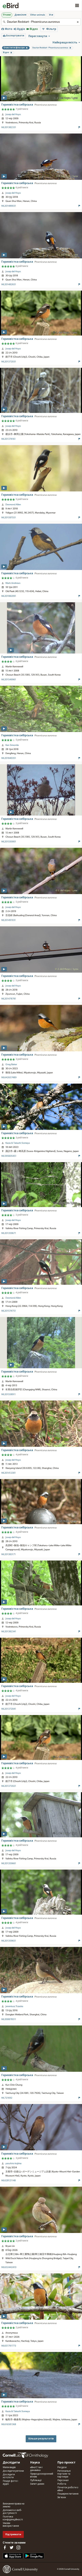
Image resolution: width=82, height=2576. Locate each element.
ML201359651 (8, 1941)
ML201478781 (8, 999)
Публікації (36, 2480)
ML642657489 (9, 1077)
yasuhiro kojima (13, 2163)
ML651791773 (8, 2346)
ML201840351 (8, 758)
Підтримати (13, 2534)
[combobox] (41, 21)
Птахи (7, 15)
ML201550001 (8, 841)
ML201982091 (8, 596)
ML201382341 (8, 1631)
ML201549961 (8, 679)
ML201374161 (8, 439)
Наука (35, 2462)
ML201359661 (8, 1863)
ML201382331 (8, 127)
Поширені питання (67, 2494)
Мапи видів (9, 2467)
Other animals (37, 15)
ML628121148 (8, 2180)
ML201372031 (8, 361)
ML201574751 (8, 1311)
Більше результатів (41, 2438)
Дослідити (11, 2462)
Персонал (63, 2480)
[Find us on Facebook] (5, 2547)
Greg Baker (11, 1064)
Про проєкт (66, 2462)
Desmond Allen (13, 504)
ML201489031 (8, 206)
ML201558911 (8, 1394)
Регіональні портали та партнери (64, 2474)
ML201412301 (8, 1473)
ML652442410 (8, 2267)
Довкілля (20, 15)
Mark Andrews (12, 583)
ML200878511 (8, 2019)
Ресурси (62, 2467)
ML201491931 (8, 920)
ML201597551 (8, 517)
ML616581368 (8, 2424)
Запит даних (37, 2484)
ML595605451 (8, 1156)
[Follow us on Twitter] (12, 2547)
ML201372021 (8, 1786)
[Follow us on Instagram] (18, 2547)
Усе (51, 15)
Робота (61, 2484)
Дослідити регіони (13, 2471)
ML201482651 (8, 284)
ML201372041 (8, 1709)
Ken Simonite (12, 745)
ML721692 (6, 2098)
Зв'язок (61, 2497)
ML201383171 (8, 1554)
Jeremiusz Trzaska (14, 2006)
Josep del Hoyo (13, 114)
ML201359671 (8, 1233)
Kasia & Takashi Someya (17, 1143)
